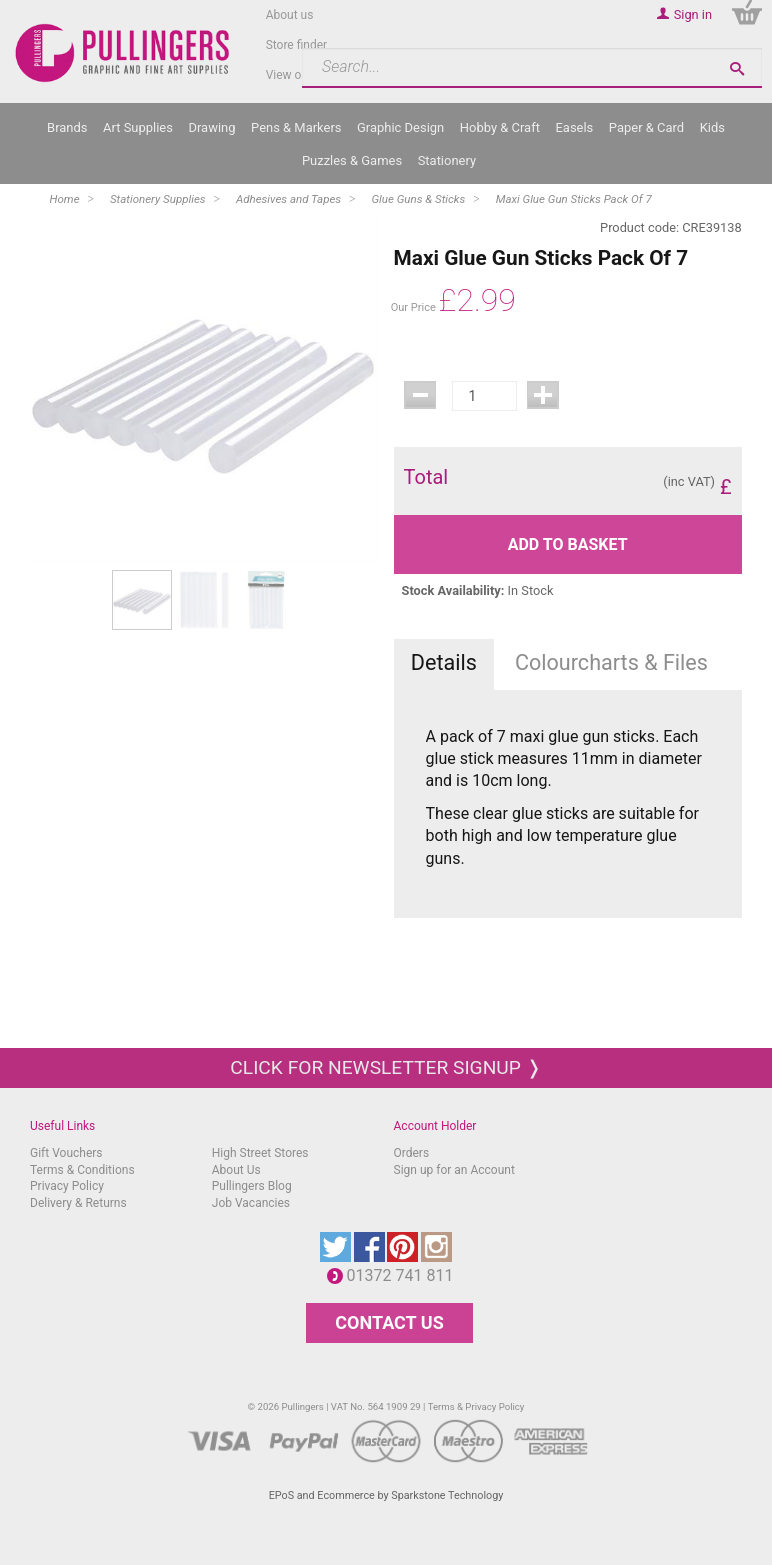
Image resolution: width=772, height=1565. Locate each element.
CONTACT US (389, 1322)
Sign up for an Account (454, 1170)
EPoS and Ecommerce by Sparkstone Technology (386, 1495)
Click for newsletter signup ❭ (385, 1067)
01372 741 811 (405, 1275)
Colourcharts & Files (611, 662)
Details (444, 662)
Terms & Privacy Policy (476, 1406)
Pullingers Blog (252, 1186)
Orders (412, 1153)
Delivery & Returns (78, 1203)
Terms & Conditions (82, 1170)
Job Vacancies (251, 1203)
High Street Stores (260, 1153)
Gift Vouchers (66, 1153)
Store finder (297, 45)
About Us (236, 1170)
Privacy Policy (67, 1186)
